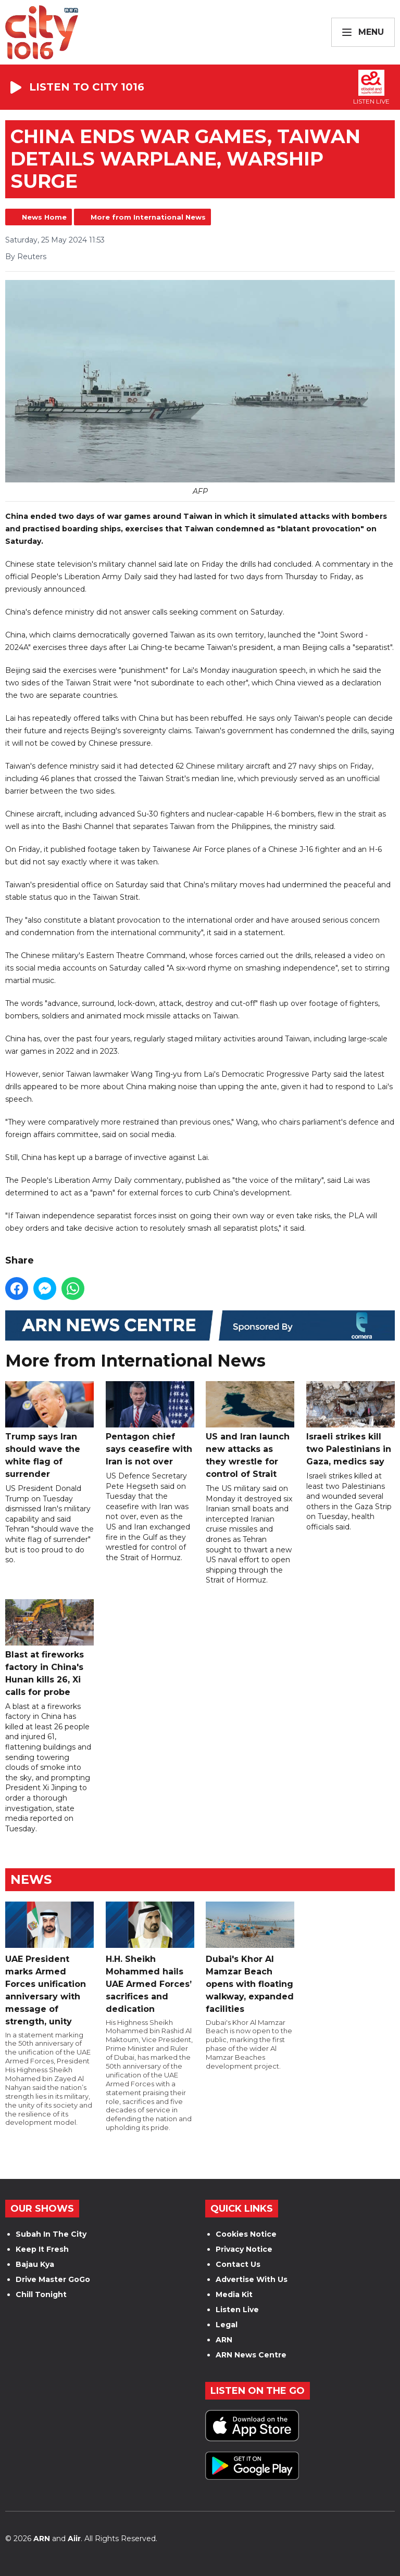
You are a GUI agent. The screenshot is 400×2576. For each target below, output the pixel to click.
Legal (227, 2324)
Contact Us (238, 2264)
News (31, 1879)
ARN (224, 2339)
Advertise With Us (252, 2279)
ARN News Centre (251, 2355)
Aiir (74, 2538)
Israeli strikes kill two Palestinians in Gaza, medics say (350, 1423)
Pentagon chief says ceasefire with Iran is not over (150, 1423)
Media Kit (234, 2294)
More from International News (148, 217)
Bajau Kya (35, 2264)
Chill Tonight (41, 2294)
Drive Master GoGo (53, 2279)
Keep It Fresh (42, 2249)
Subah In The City (51, 2234)
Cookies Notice (246, 2234)
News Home (44, 217)
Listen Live (237, 2309)
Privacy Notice (244, 2249)
